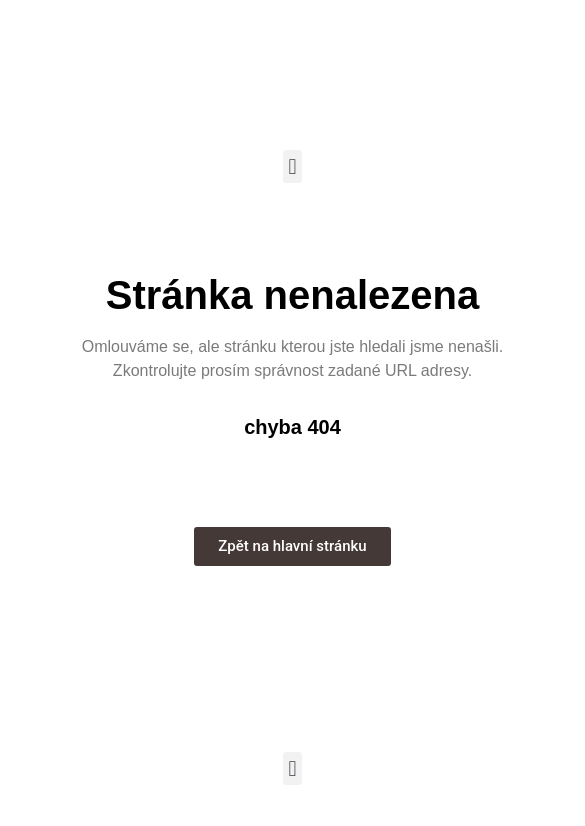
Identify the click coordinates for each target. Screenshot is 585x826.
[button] (292, 166)
